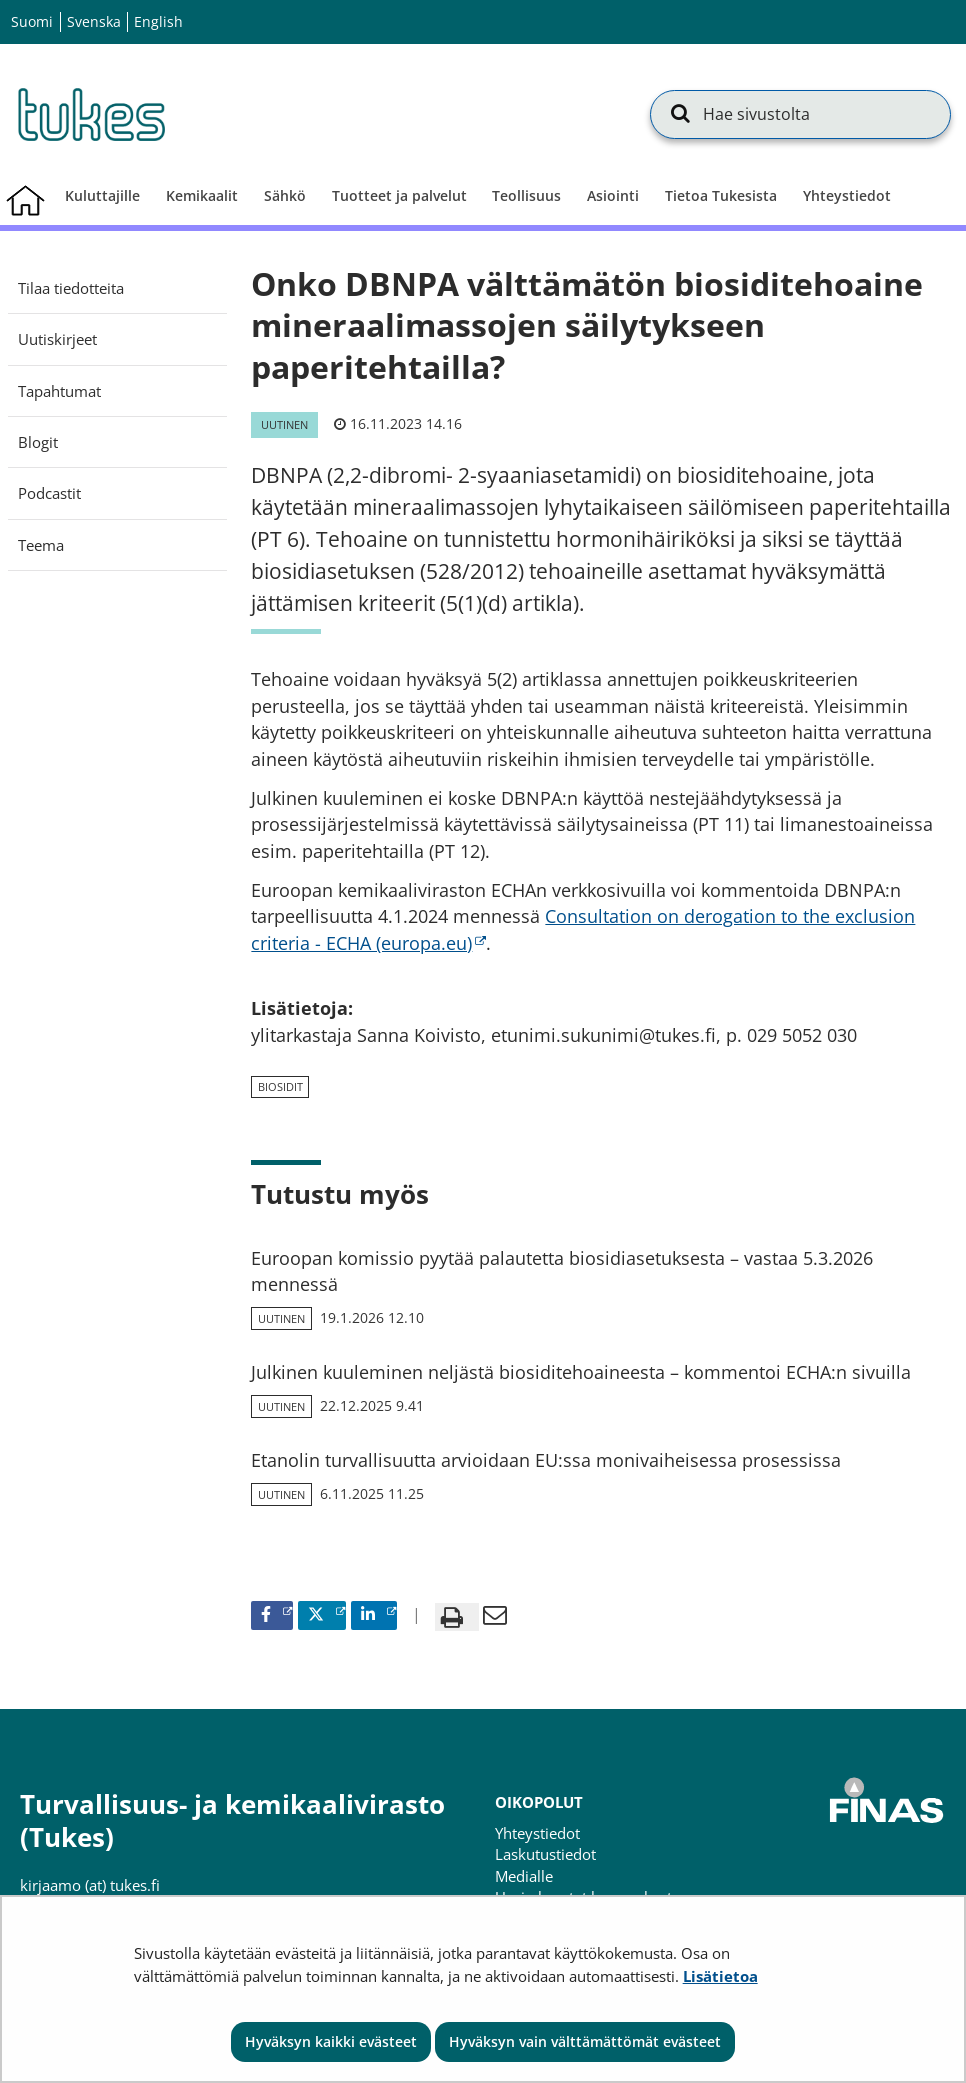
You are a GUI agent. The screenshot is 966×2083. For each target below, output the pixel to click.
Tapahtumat (59, 391)
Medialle (524, 1876)
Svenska (94, 21)
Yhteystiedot (537, 1833)
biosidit (280, 1086)
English (158, 21)
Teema (41, 545)
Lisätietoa (720, 1976)
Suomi (32, 21)
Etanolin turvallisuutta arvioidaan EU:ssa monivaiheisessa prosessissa (546, 1460)
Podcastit (49, 493)
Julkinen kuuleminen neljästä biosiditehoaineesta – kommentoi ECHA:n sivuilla (581, 1372)
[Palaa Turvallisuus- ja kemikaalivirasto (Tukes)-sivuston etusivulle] (90, 114)
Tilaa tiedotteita (71, 288)
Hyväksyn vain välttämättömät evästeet (585, 2041)
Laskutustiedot (545, 1854)
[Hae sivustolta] (800, 114)
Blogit (38, 442)
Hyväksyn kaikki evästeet (331, 2041)
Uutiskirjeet (57, 339)
